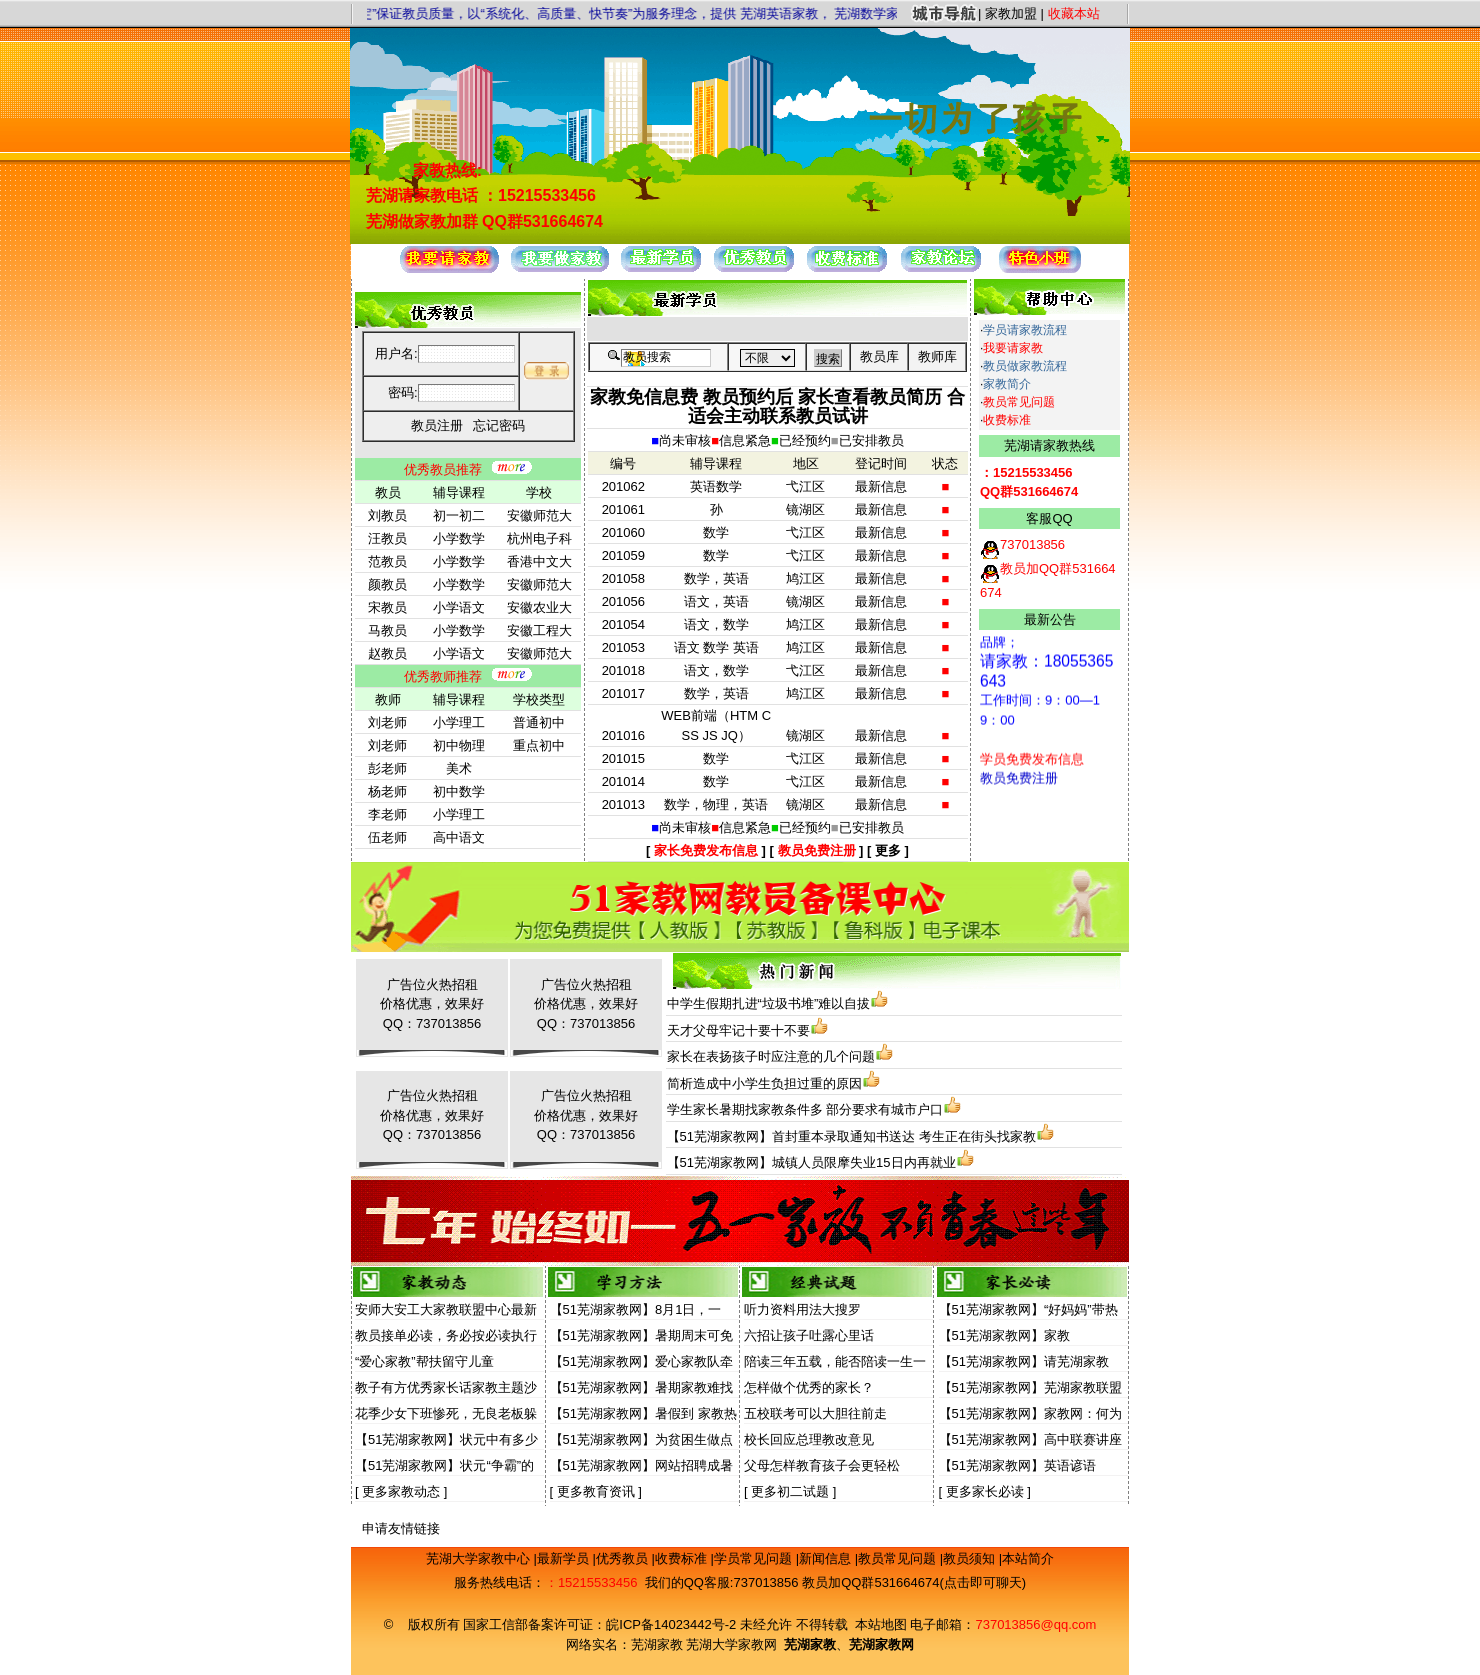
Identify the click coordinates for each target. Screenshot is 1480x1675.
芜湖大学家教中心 (480, 1558)
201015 (623, 758)
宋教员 (387, 607)
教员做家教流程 (1025, 366)
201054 (623, 624)
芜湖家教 (657, 1644)
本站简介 (1028, 1558)
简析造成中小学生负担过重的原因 (764, 1083)
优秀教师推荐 (443, 676)
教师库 (937, 356)
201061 (623, 509)
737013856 (765, 1582)
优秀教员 (624, 1558)
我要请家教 (1013, 348)
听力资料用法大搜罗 (802, 1309)
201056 (623, 601)
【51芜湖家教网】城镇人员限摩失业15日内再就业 (811, 1162)
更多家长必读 (985, 1491)
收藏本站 (1074, 13)
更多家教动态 (401, 1491)
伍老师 (387, 837)
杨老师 (387, 791)
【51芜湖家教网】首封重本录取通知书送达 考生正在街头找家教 (851, 1136)
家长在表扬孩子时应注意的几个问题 (771, 1056)
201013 (623, 804)
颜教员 (387, 584)
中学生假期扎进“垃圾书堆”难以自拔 (769, 1003)
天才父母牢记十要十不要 (738, 1030)
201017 (623, 693)
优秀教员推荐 (443, 469)
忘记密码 (499, 425)
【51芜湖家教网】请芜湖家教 (1024, 1361)
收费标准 (1007, 420)
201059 (623, 555)
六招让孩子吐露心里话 (809, 1335)
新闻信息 (827, 1558)
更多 (888, 850)
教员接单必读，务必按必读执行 (446, 1335)
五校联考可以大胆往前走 (815, 1413)
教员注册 (437, 425)
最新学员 (565, 1558)
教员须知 (971, 1558)
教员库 (879, 356)
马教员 (387, 630)
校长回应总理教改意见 (809, 1439)
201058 (623, 578)
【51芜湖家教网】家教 (1004, 1335)
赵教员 (387, 653)
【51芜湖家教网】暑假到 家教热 (643, 1413)
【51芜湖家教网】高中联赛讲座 (1030, 1439)
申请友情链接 (401, 1528)
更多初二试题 (790, 1491)
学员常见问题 (755, 1558)
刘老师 (387, 722)
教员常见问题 (1019, 402)
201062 (623, 486)
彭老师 (387, 768)
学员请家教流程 (1025, 330)
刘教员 (387, 515)
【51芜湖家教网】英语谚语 (1017, 1465)
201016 (623, 735)
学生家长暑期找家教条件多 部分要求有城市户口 (805, 1109)
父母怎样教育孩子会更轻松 (822, 1465)
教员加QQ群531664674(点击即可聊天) (914, 1582)
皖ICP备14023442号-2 (673, 1624)
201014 (623, 781)
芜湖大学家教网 (731, 1644)
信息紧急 (745, 440)
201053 (623, 647)
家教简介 (1007, 384)
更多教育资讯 (596, 1491)
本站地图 (881, 1624)
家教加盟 (1011, 13)
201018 (623, 670)
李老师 (387, 814)
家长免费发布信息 (706, 850)
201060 (623, 532)
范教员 (387, 561)
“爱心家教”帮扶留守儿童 (424, 1361)
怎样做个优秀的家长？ (809, 1387)
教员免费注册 (817, 850)
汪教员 (387, 538)
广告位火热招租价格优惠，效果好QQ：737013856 (432, 1004)
